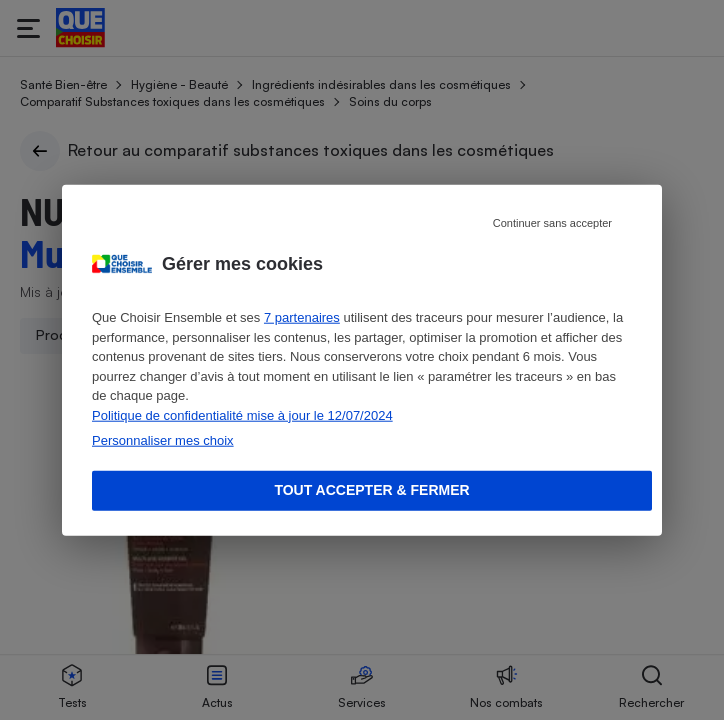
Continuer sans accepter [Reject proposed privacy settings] (552, 223)
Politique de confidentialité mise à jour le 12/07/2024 (242, 414)
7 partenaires (302, 317)
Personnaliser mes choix (163, 440)
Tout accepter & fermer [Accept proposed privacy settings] (371, 490)
